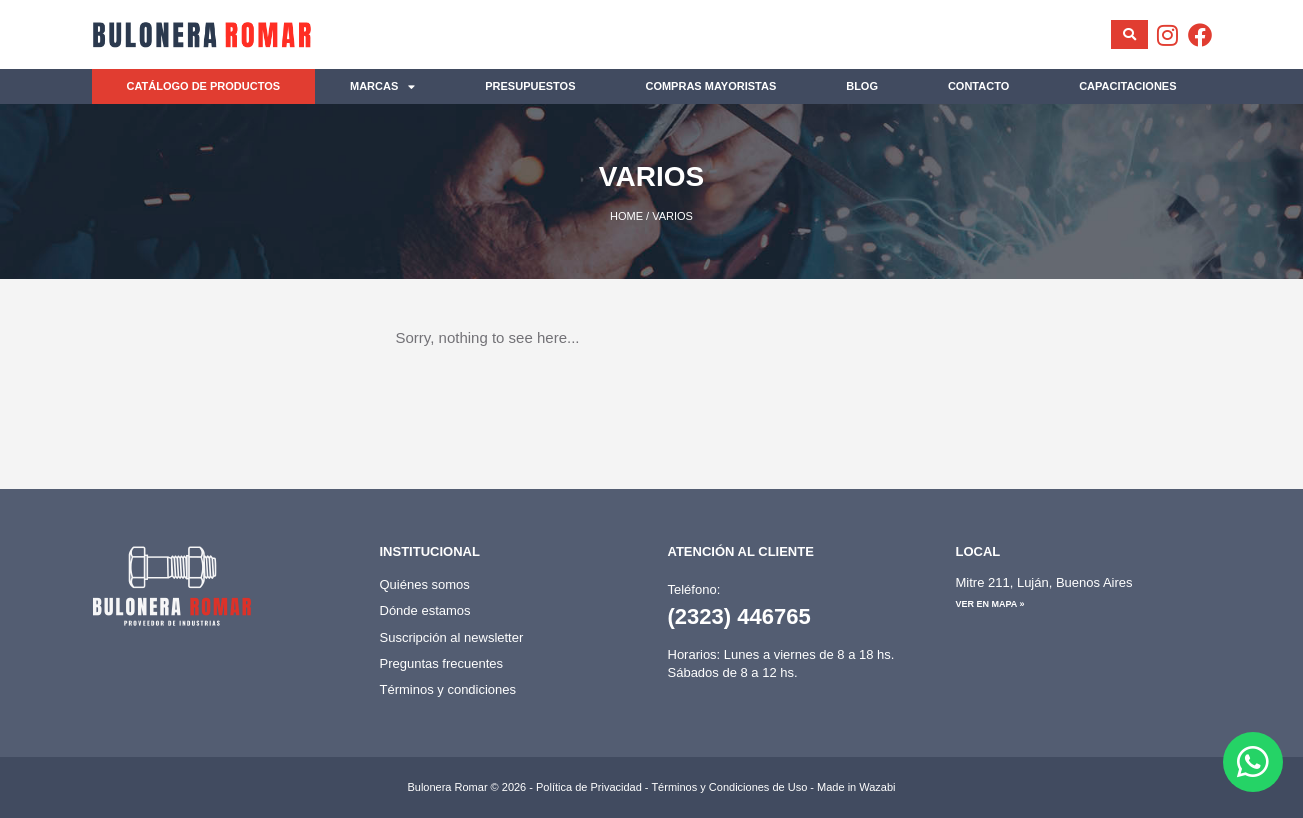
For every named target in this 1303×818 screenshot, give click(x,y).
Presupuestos (530, 86)
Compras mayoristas (710, 86)
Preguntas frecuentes (442, 663)
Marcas (382, 86)
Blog (862, 86)
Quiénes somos (425, 584)
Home (626, 216)
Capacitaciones (1127, 86)
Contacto (978, 86)
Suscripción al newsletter (452, 637)
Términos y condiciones (448, 689)
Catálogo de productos (203, 86)
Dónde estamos (425, 610)
